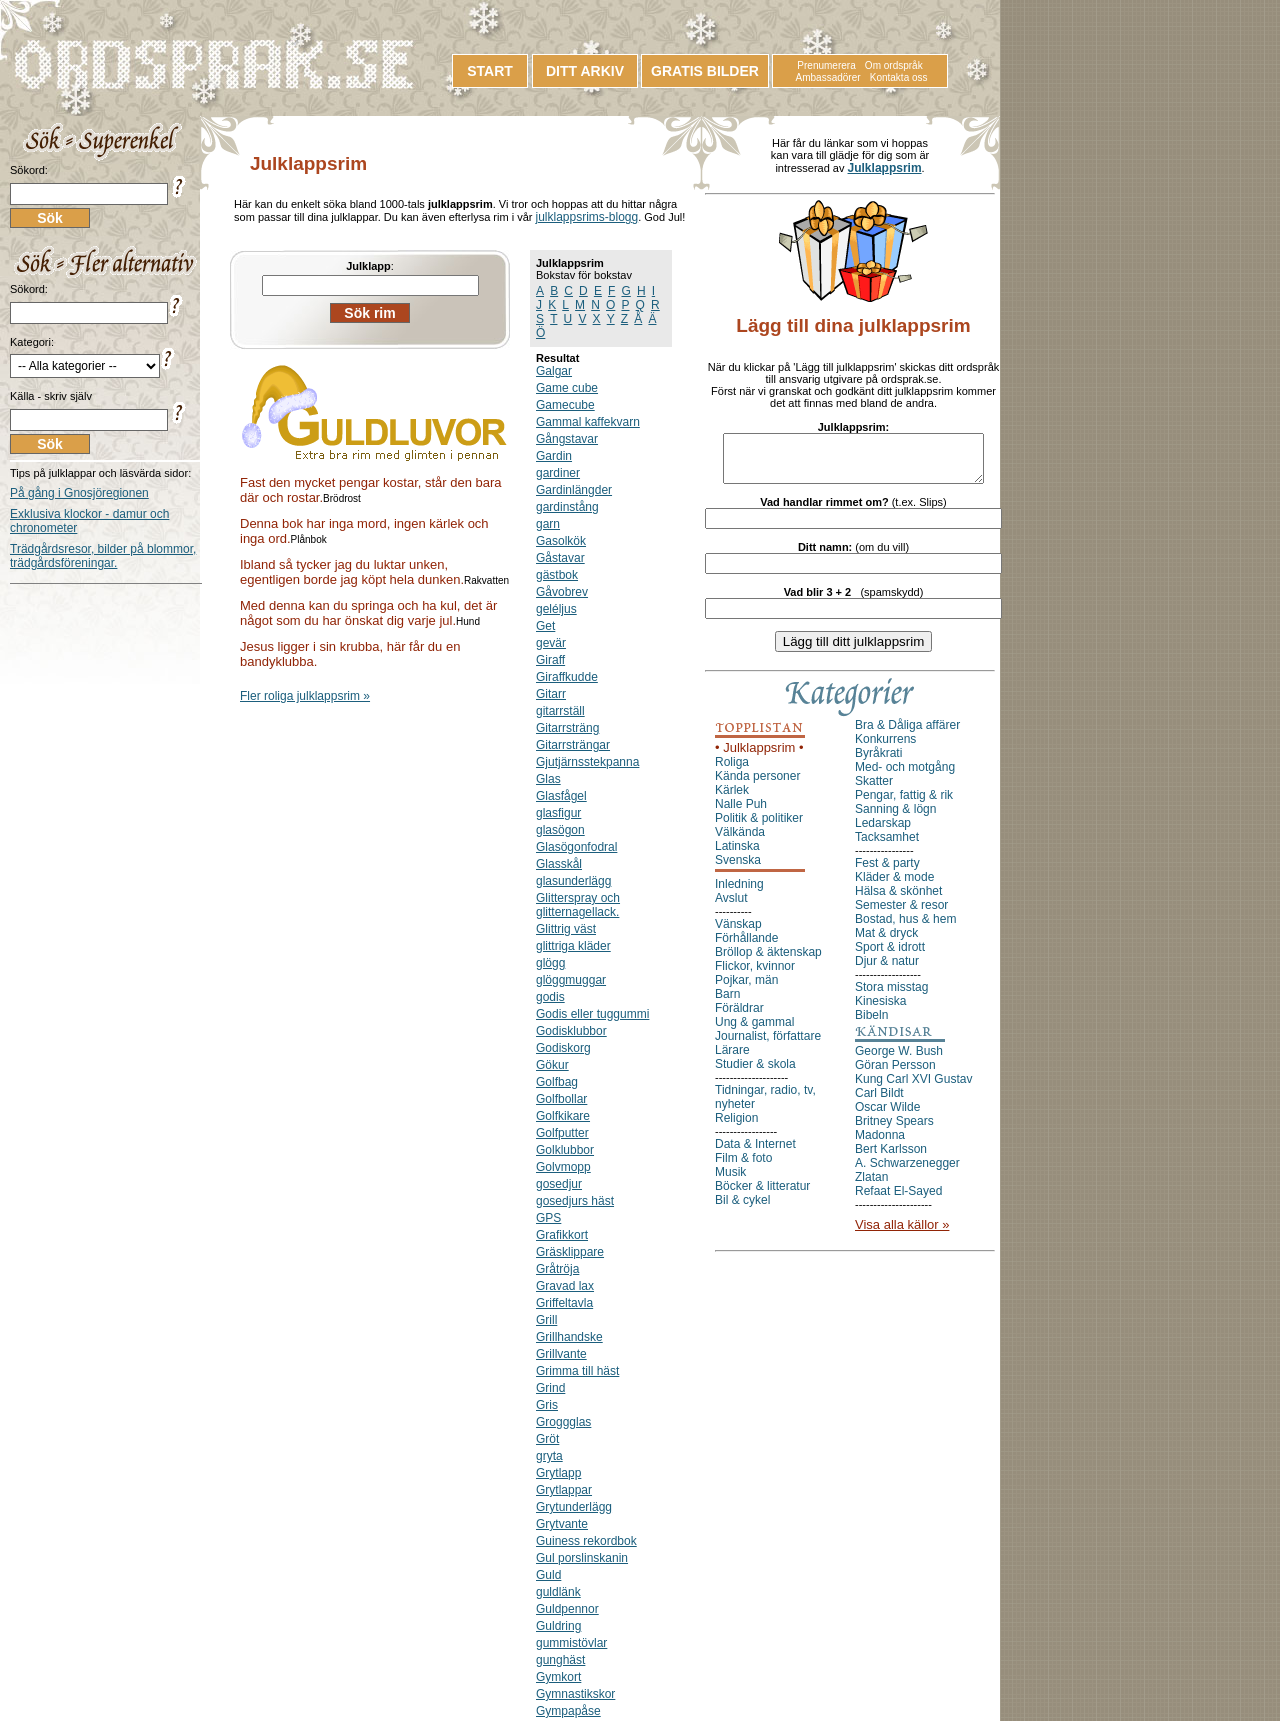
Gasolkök (561, 541)
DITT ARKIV (585, 71)
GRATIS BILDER (705, 71)
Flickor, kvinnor (755, 975)
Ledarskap (883, 832)
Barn (727, 1003)
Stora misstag (891, 996)
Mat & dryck (886, 942)
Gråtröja (557, 1269)
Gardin (554, 456)
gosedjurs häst (575, 1201)
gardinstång (567, 507)
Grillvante (561, 1354)
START (490, 71)
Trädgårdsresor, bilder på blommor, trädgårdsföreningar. (103, 556)
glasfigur (558, 813)
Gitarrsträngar (573, 745)
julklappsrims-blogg (586, 217)
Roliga (732, 771)
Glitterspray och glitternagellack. (578, 905)
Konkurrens (885, 748)
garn (548, 524)
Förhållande (746, 947)
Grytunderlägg (574, 1507)
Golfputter (562, 1133)
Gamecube (565, 405)
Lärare (732, 1059)
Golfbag (557, 1082)
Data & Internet (755, 1153)
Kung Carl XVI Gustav (913, 1088)
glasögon (560, 830)
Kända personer (757, 785)
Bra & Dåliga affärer (907, 734)
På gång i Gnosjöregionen (79, 493)
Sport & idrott (890, 956)
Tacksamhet (887, 846)
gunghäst (560, 1660)
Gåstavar (560, 558)
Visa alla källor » (902, 1233)
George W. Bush (899, 1060)
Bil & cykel (742, 1209)
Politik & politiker (759, 827)
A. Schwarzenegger (907, 1172)
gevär (551, 643)
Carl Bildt (879, 1102)
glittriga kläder (573, 946)
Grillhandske (569, 1337)
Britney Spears (894, 1130)
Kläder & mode (894, 886)
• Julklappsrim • (759, 756)
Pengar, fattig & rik (904, 804)
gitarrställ (560, 711)
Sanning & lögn (895, 818)
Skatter (874, 790)
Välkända (740, 841)
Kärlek (732, 799)
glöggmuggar (571, 980)
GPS (548, 1218)
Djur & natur (887, 970)
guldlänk (558, 1592)
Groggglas (563, 1422)
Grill (546, 1320)
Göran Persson (895, 1074)
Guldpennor (567, 1609)
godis (550, 997)
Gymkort (558, 1677)
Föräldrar (739, 1017)
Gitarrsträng (567, 728)
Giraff (550, 660)
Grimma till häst (577, 1371)
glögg (550, 963)
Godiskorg (563, 1048)
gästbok (557, 575)
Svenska (738, 869)
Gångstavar (567, 439)
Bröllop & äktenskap (768, 961)
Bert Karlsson (891, 1158)
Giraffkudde (567, 677)
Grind (550, 1388)
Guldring (558, 1626)
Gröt (547, 1439)
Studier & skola (755, 1073)
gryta (549, 1456)
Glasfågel (561, 796)
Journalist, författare (768, 1045)
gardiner (558, 473)
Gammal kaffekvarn (588, 422)
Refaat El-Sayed (898, 1200)
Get (545, 626)
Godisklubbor (571, 1031)
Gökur (552, 1065)
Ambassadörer (828, 77)
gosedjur (559, 1184)
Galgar (554, 371)
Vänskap (738, 933)
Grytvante (562, 1524)
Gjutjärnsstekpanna (587, 762)
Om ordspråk (894, 65)
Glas (548, 779)
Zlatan (871, 1186)
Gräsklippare (570, 1252)
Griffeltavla (564, 1303)
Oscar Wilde (887, 1116)
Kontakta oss (899, 77)
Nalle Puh (741, 813)
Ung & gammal (754, 1031)
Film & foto (743, 1167)
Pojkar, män (746, 989)
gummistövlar (571, 1643)
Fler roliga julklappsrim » (305, 696)
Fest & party (887, 872)
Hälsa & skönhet (898, 900)
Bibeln (871, 1024)
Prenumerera (826, 65)
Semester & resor (901, 914)
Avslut (731, 907)
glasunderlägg (573, 881)
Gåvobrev (562, 592)
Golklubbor (565, 1150)
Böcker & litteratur (762, 1195)
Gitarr (551, 694)
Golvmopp (563, 1167)
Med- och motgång (905, 776)
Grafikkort (562, 1235)
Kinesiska (880, 1010)
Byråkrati (878, 762)
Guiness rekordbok (586, 1541)
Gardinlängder (574, 490)
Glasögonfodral (576, 847)
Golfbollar (561, 1099)
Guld (548, 1575)
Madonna (880, 1144)
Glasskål (559, 864)
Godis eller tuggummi (592, 1014)
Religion (736, 1127)
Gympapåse (568, 1711)
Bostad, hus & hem (905, 928)
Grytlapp (558, 1473)
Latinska (737, 855)
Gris (547, 1405)
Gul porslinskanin (582, 1558)
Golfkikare (563, 1116)
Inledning (739, 893)
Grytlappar (564, 1490)
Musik (730, 1181)
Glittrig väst (566, 929)
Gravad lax (565, 1286)
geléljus (556, 609)
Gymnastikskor (575, 1694)
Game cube (567, 388)
